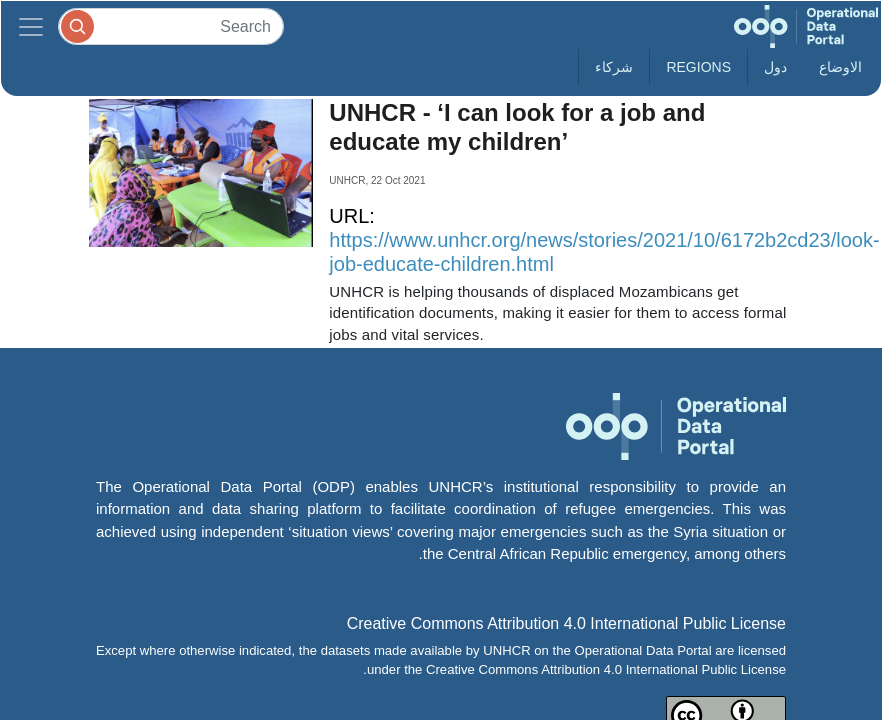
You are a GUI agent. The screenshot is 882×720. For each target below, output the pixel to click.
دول (775, 67)
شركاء (614, 67)
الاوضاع (840, 67)
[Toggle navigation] (31, 26)
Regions (698, 67)
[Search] (171, 26)
